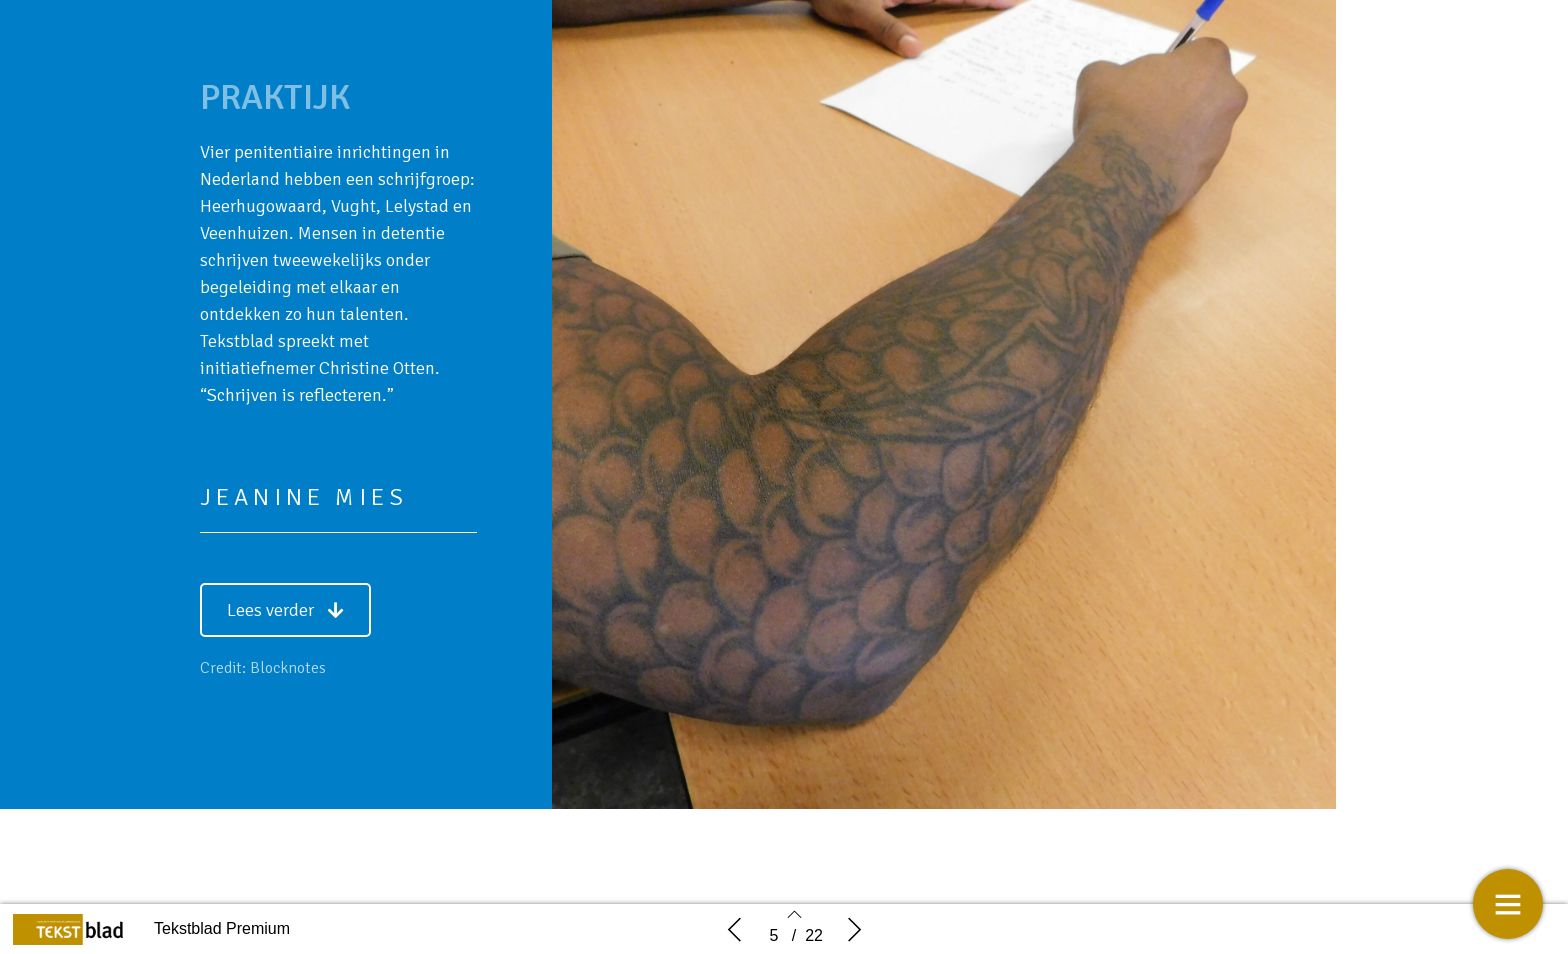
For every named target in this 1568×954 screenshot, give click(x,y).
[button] (285, 610)
